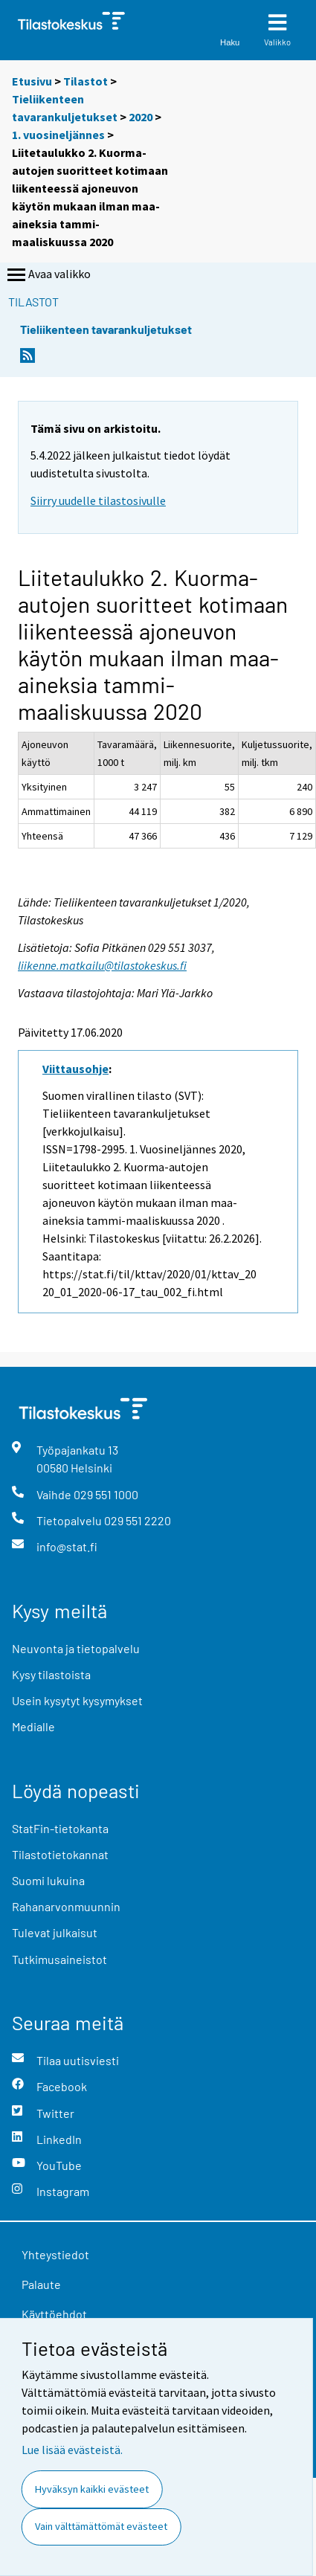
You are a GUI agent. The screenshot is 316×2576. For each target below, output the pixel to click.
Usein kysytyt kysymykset (77, 1700)
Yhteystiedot (55, 2254)
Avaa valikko (47, 275)
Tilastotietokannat (60, 1854)
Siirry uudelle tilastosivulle (98, 500)
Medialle (33, 1726)
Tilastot (85, 81)
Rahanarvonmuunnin (66, 1906)
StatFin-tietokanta (60, 1828)
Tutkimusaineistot (59, 1959)
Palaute (41, 2284)
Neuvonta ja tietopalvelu (76, 1648)
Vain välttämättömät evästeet (101, 2526)
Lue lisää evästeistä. (72, 2449)
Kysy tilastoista (51, 1674)
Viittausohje (75, 1068)
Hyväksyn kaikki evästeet (92, 2489)
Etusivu (32, 81)
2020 (140, 116)
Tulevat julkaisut (54, 1932)
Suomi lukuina (48, 1880)
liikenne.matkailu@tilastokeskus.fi (102, 965)
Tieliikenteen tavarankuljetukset (106, 329)
